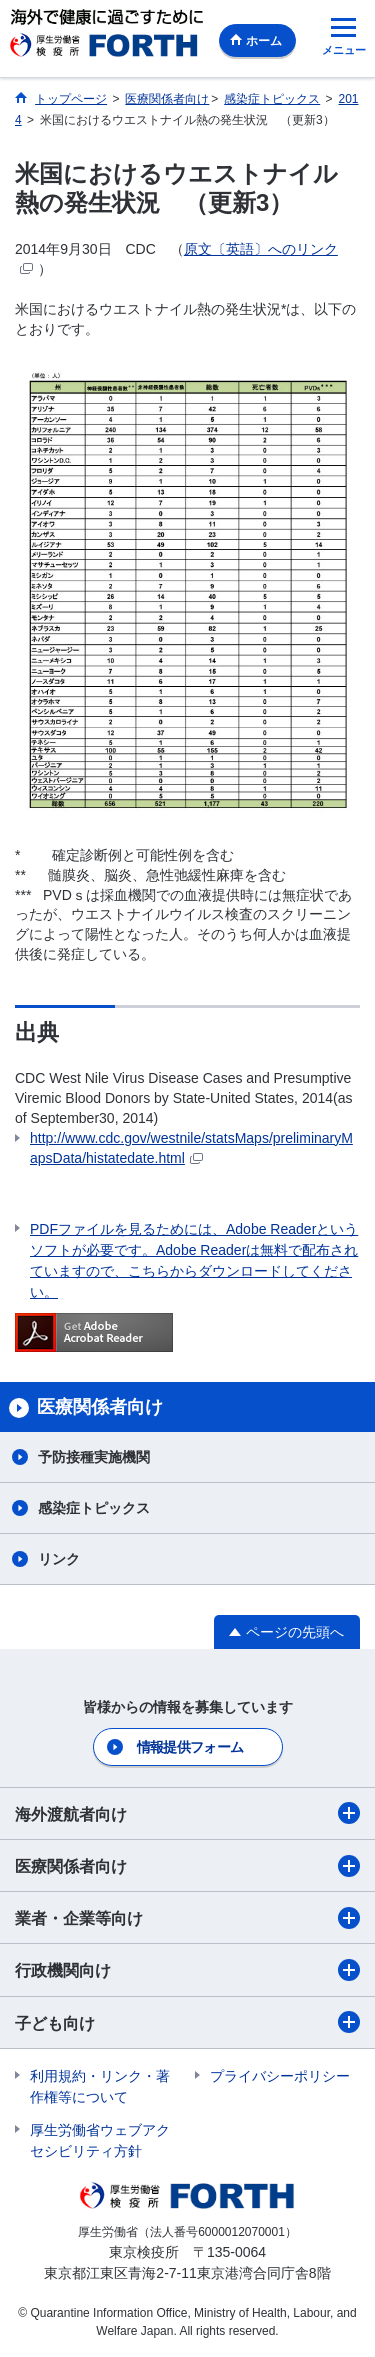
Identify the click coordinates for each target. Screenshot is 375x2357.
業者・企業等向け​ (187, 1918)
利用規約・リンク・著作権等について (100, 2086)
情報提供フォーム (190, 1747)
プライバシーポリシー (280, 2076)
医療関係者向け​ (187, 1866)
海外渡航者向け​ (187, 1813)
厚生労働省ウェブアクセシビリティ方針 (100, 2140)
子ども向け (187, 2022)
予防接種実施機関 (94, 1457)
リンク (59, 1559)
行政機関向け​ (187, 1970)
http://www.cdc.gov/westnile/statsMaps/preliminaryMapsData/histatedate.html (191, 1148)
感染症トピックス (94, 1508)
